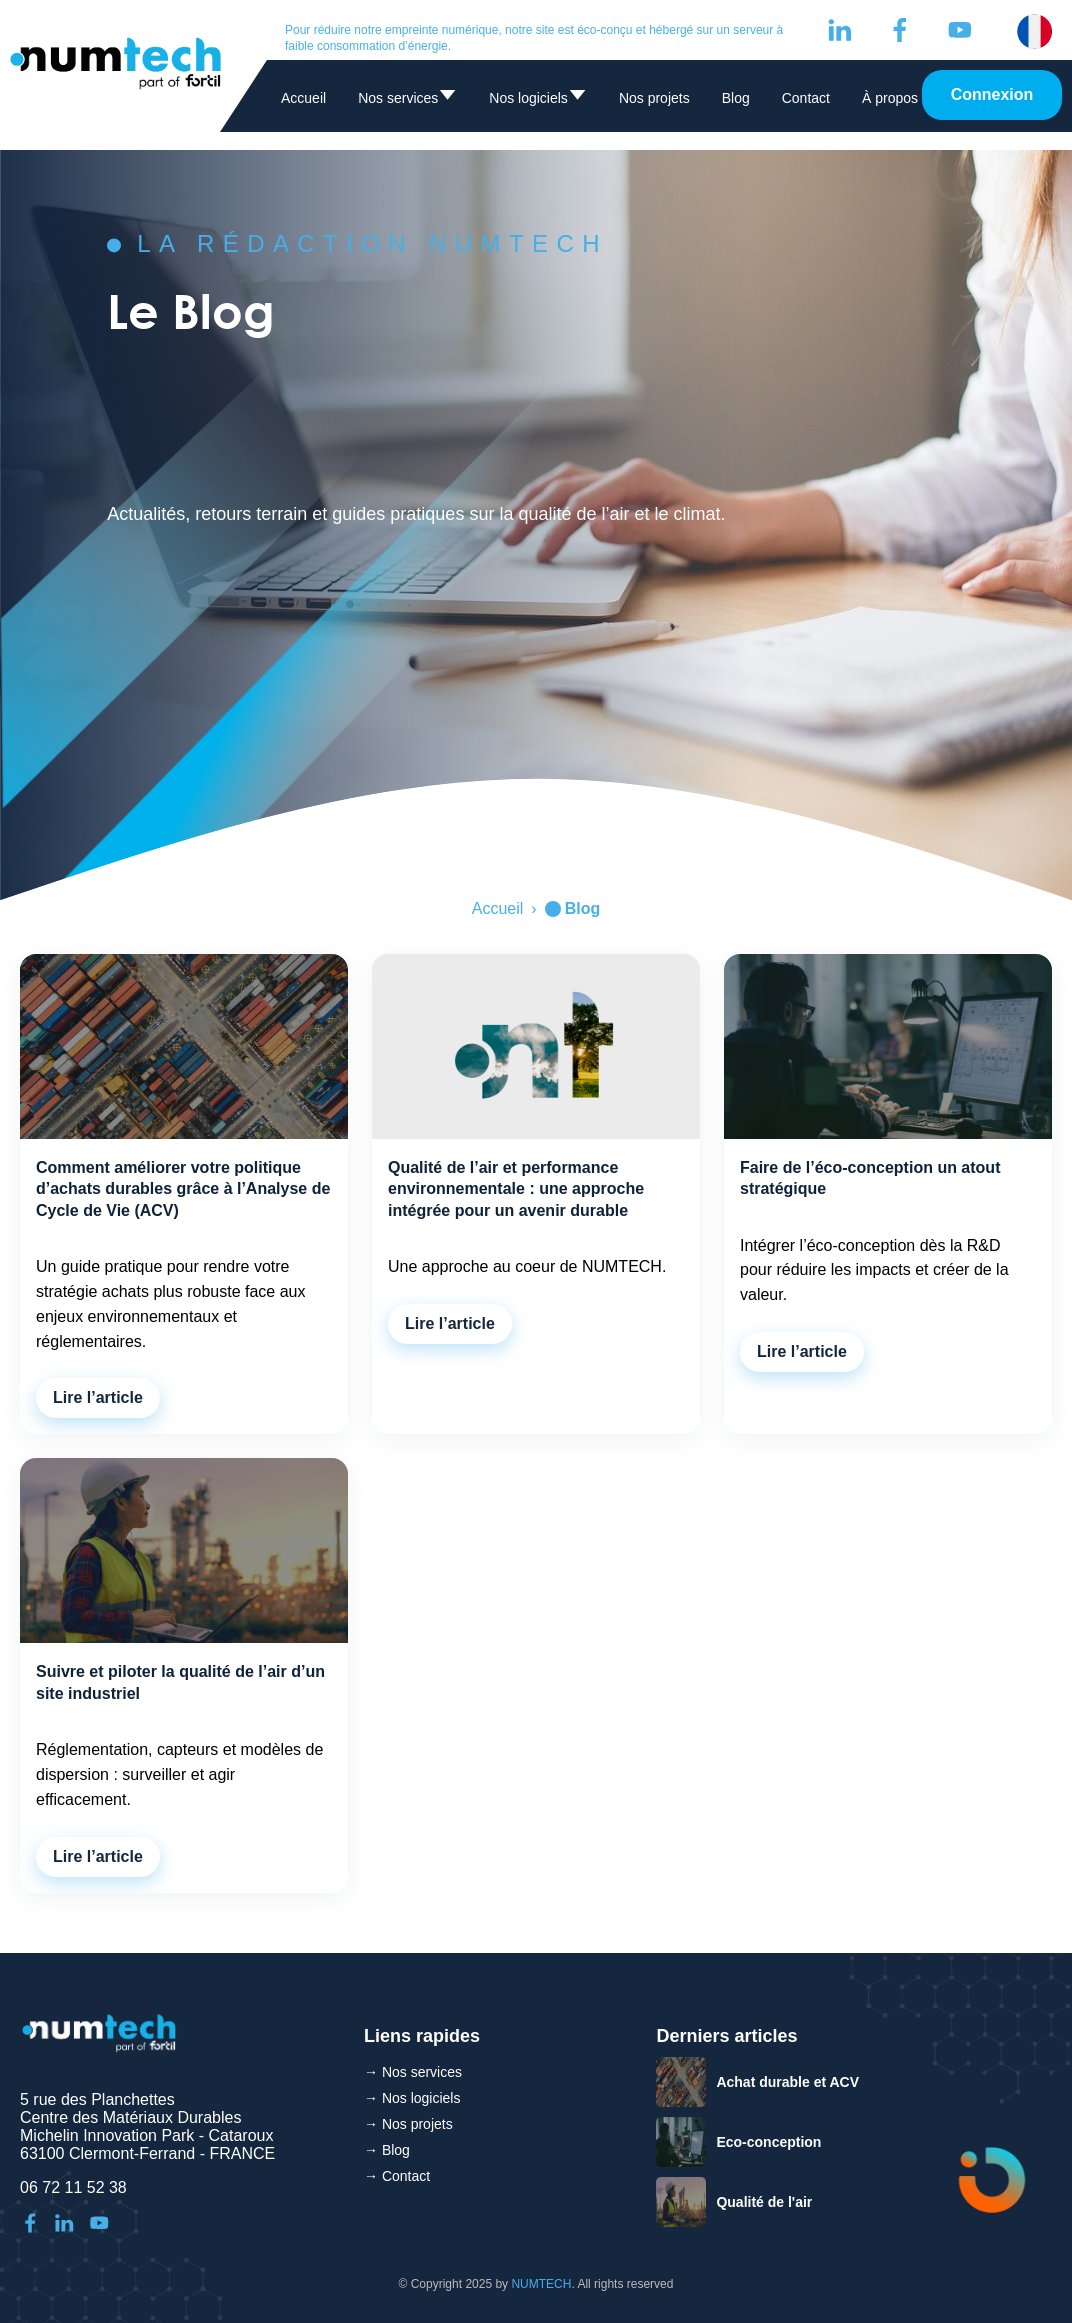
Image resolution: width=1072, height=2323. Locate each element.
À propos (890, 98)
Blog (736, 98)
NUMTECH (541, 2284)
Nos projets (654, 98)
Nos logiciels (538, 101)
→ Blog (387, 2150)
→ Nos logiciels (412, 2098)
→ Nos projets (408, 2124)
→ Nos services (413, 2072)
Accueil (303, 98)
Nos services (407, 101)
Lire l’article (98, 1397)
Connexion (992, 94)
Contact (806, 98)
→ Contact (397, 2176)
